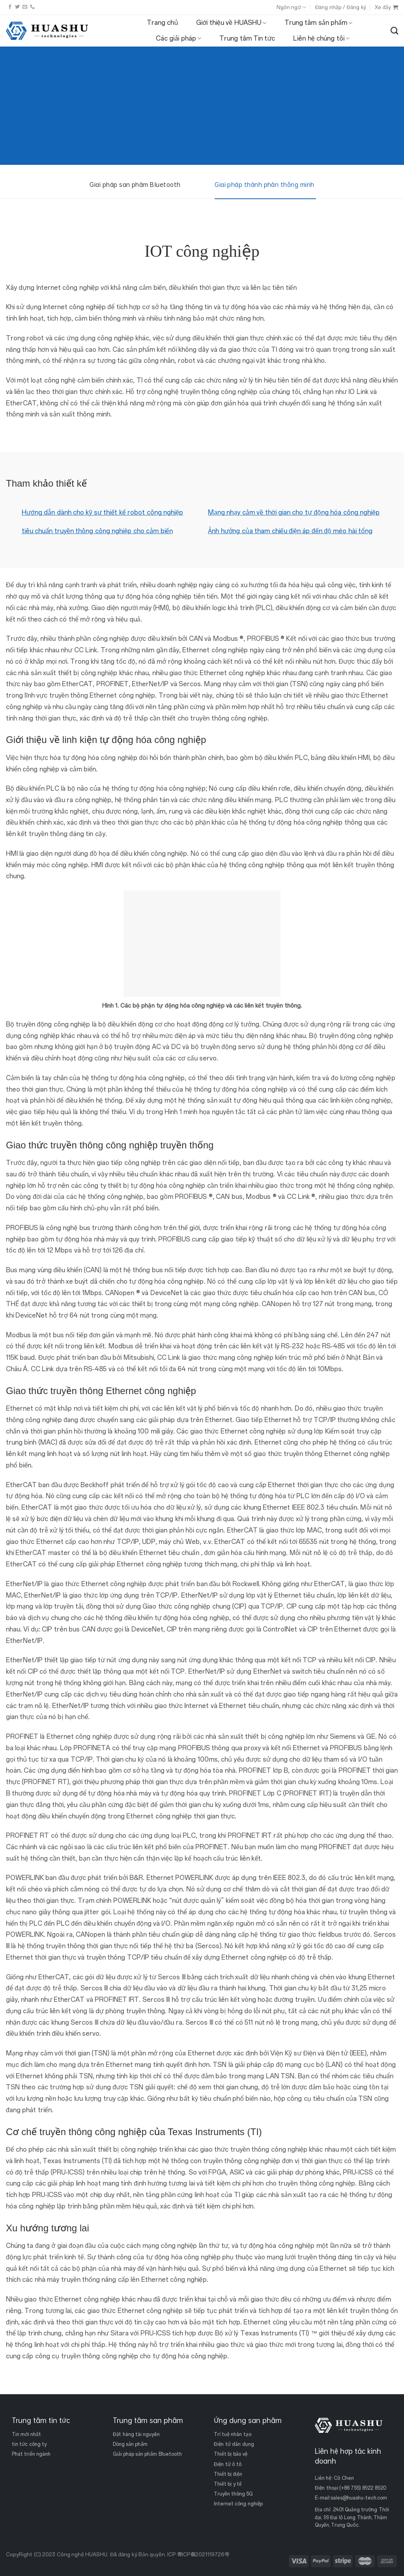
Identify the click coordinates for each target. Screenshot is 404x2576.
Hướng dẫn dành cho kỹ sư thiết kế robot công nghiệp (102, 512)
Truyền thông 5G (233, 2494)
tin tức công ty (29, 2444)
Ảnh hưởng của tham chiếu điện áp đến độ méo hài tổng (290, 531)
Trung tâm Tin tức (247, 38)
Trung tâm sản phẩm (318, 23)
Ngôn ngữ (291, 7)
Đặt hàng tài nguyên (136, 2434)
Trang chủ (162, 22)
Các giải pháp (178, 39)
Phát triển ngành (31, 2454)
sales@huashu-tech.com (359, 2498)
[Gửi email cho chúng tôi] (24, 7)
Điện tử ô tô (227, 2464)
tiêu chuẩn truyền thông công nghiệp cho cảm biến (97, 531)
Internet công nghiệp (238, 2504)
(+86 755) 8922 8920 (362, 2488)
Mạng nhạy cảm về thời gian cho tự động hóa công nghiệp (294, 512)
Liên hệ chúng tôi (321, 39)
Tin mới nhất (26, 2434)
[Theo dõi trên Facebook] (9, 7)
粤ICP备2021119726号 (203, 2554)
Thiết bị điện (228, 2474)
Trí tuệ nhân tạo (232, 2434)
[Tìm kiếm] (394, 30)
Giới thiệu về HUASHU (231, 23)
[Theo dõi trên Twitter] (17, 7)
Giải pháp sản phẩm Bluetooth (147, 2454)
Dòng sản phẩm (130, 2444)
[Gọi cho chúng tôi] (32, 7)
